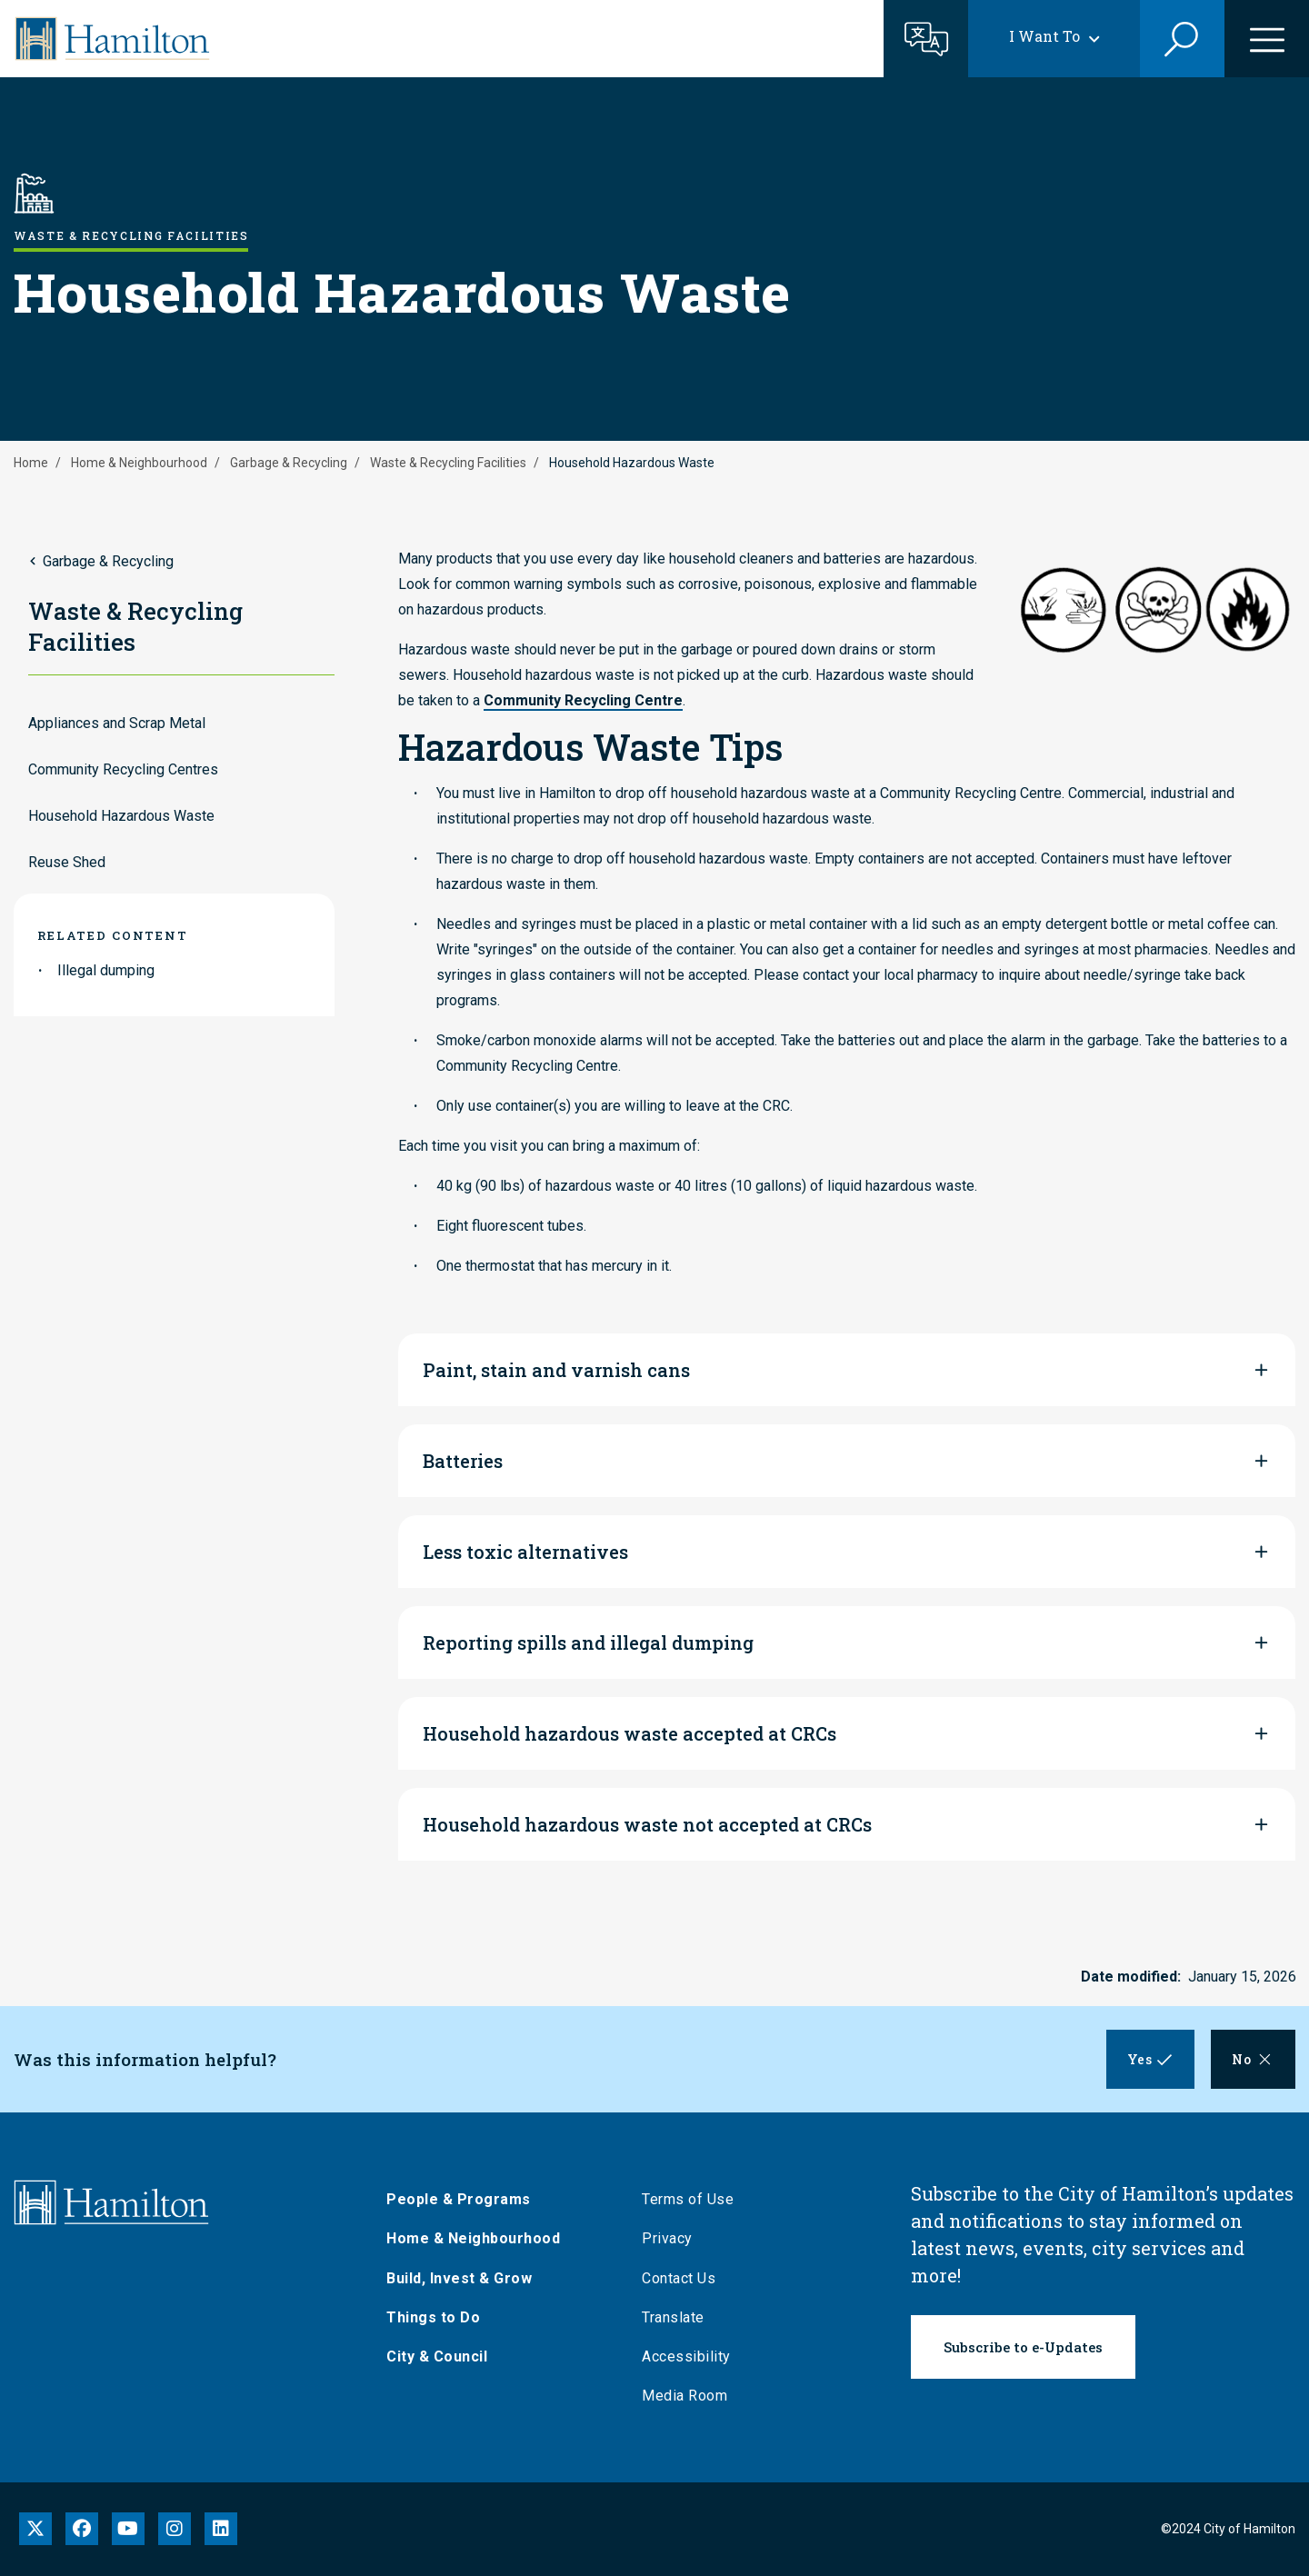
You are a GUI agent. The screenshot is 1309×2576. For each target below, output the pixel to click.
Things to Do (438, 2317)
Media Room (689, 2395)
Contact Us (683, 2278)
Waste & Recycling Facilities (448, 462)
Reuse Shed (66, 862)
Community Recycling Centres (123, 769)
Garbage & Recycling (288, 462)
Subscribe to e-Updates (1023, 2347)
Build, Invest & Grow (463, 2278)
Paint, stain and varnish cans (556, 1370)
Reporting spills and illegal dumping (588, 1642)
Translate (677, 2317)
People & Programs (463, 2199)
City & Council (441, 2356)
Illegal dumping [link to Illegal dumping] (106, 970)
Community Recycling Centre (583, 700)
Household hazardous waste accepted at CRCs (629, 1733)
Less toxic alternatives (525, 1551)
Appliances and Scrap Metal (116, 723)
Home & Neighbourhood (139, 462)
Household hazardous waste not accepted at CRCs (647, 1824)
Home (31, 462)
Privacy (671, 2238)
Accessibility (690, 2356)
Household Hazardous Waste (121, 815)
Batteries (463, 1461)
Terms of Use (692, 2199)
